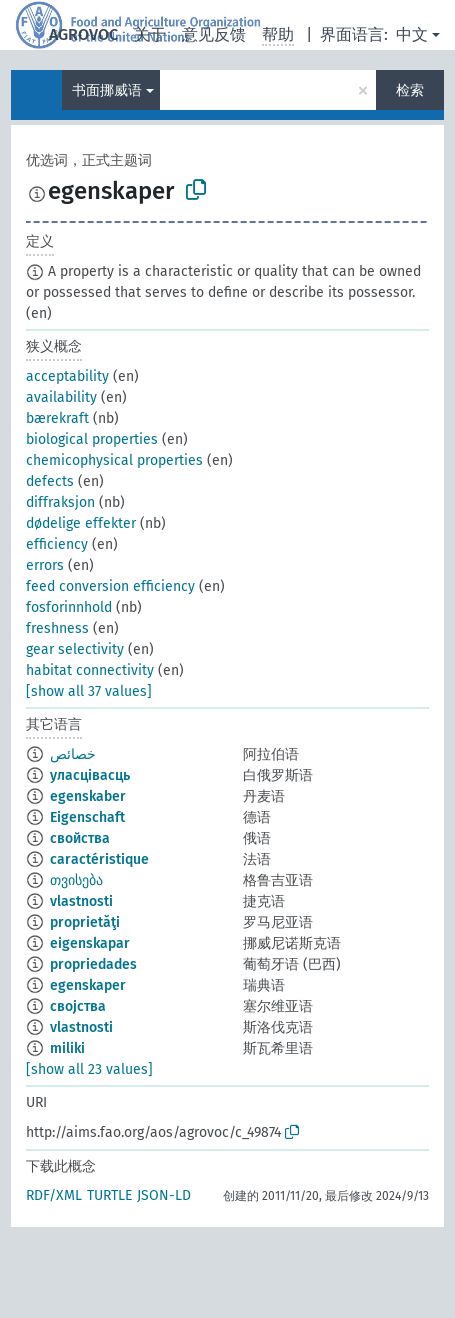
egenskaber (88, 796)
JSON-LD (164, 1195)
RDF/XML (54, 1195)
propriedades (93, 964)
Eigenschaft (87, 817)
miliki (67, 1048)
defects (50, 481)
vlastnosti (81, 901)
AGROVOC (83, 34)
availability (61, 397)
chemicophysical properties (114, 460)
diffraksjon (60, 502)
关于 (150, 34)
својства (78, 1006)
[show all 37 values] (89, 691)
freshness (57, 628)
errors (45, 565)
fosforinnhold (69, 607)
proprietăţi (85, 922)
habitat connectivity (90, 670)
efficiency (57, 544)
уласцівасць (90, 775)
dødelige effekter (81, 523)
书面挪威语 (107, 90)
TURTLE (109, 1195)
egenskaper (88, 985)
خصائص (73, 754)
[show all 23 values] (89, 1069)
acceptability (67, 376)
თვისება (76, 880)
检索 (410, 90)
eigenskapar (90, 943)
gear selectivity (75, 649)
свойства (80, 838)
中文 (412, 34)
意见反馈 (214, 34)
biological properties (92, 439)
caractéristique (99, 859)
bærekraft (57, 418)
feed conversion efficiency (110, 586)
